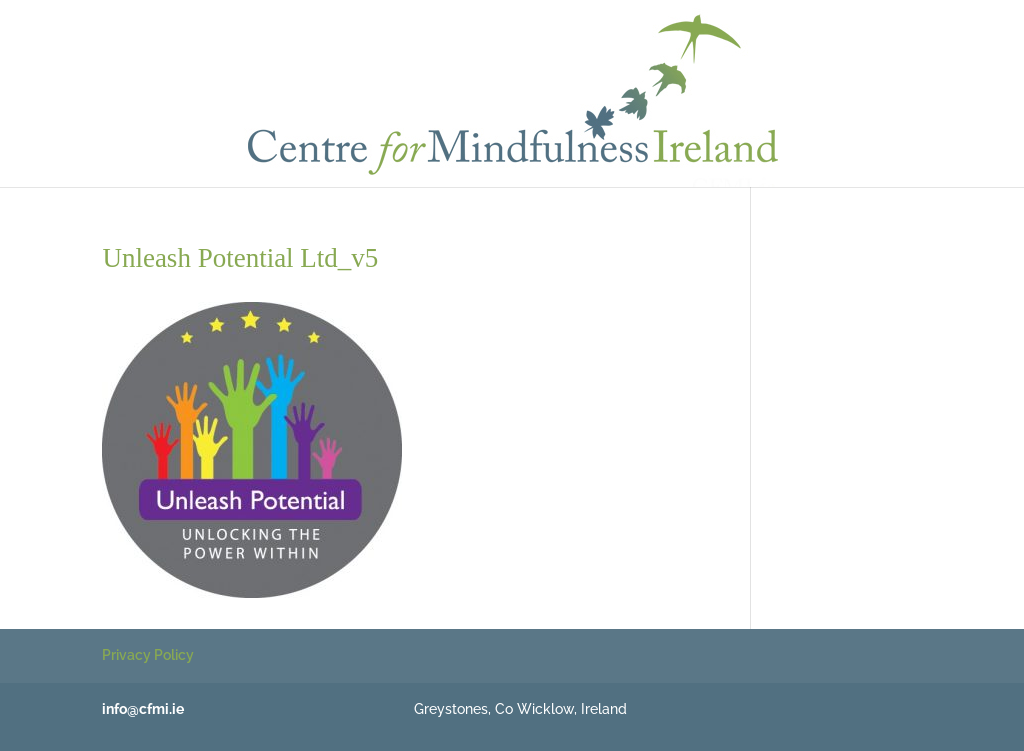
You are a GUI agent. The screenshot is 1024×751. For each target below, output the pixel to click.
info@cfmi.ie (143, 709)
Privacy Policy (148, 655)
